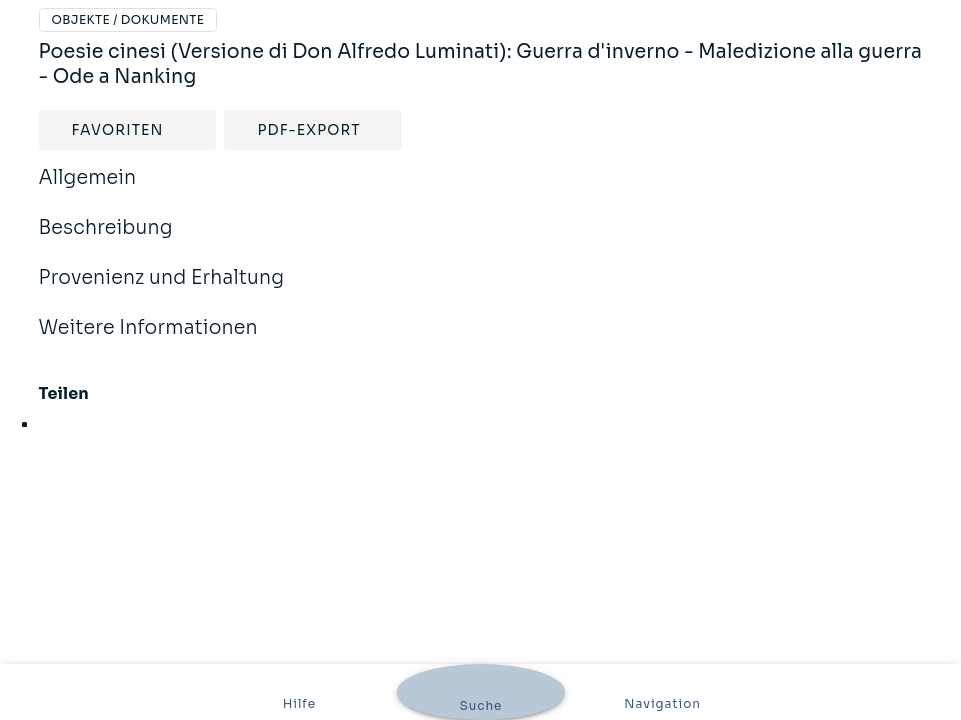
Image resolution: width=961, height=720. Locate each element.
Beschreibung (106, 241)
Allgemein (88, 191)
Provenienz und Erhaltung (162, 291)
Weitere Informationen (148, 341)
